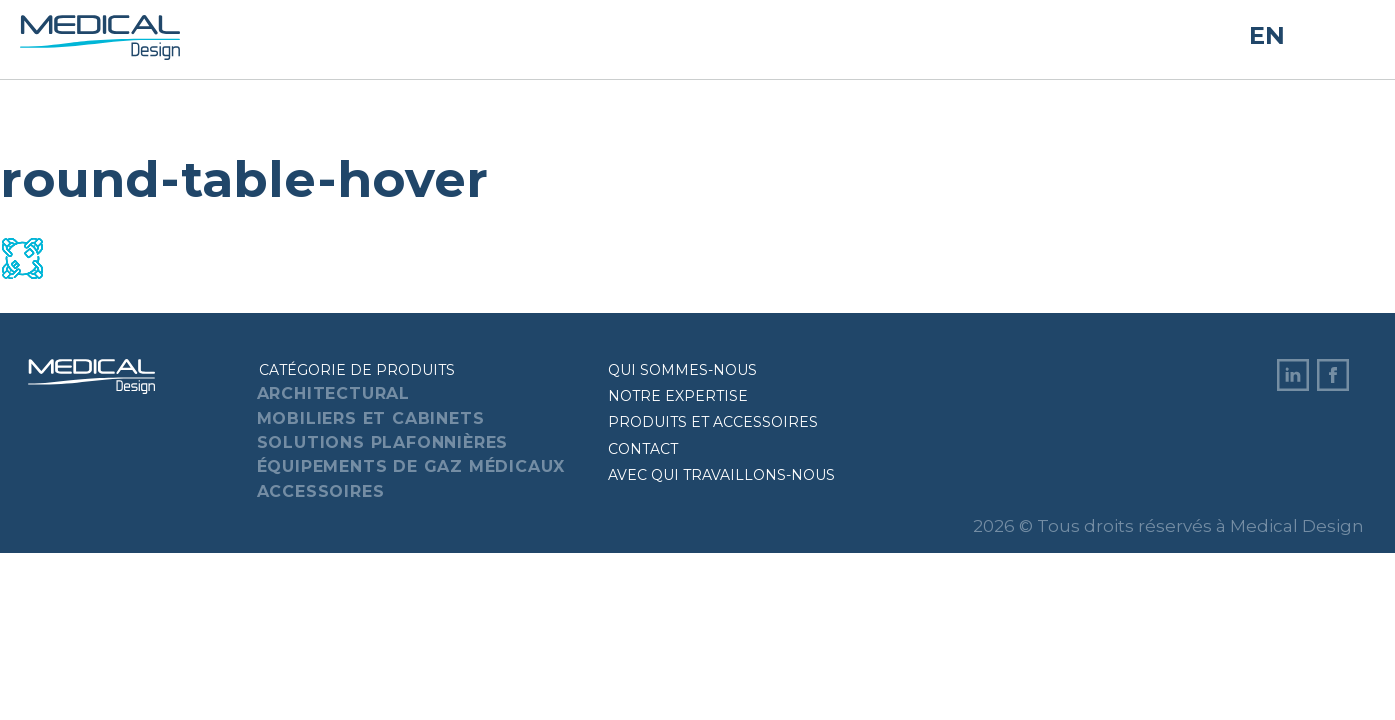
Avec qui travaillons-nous (721, 475)
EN (1267, 36)
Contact (643, 449)
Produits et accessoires (713, 422)
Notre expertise (678, 396)
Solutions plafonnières (383, 442)
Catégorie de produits (357, 370)
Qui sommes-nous (682, 370)
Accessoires (321, 491)
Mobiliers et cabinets (371, 418)
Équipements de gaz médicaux (411, 466)
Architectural (333, 393)
